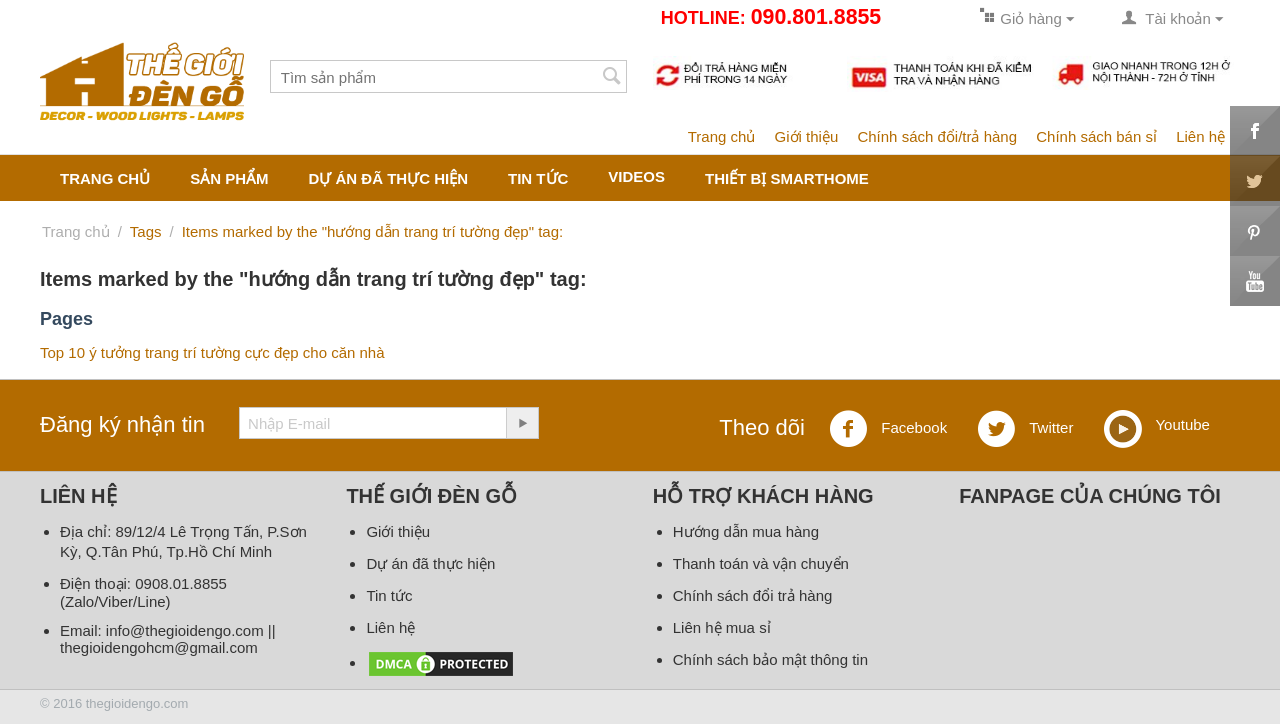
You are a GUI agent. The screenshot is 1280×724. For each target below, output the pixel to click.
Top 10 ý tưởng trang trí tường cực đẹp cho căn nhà (212, 352)
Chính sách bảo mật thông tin (770, 659)
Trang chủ (722, 136)
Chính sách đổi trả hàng (753, 595)
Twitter (1025, 429)
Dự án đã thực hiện (389, 178)
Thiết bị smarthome (787, 178)
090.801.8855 (816, 17)
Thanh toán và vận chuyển (761, 563)
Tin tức (538, 178)
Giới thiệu (807, 136)
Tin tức (389, 595)
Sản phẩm (229, 178)
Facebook (888, 429)
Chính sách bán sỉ (1096, 136)
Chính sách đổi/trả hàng (937, 136)
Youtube (1157, 426)
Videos (636, 176)
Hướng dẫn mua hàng (746, 531)
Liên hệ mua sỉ (722, 627)
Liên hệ (1200, 136)
